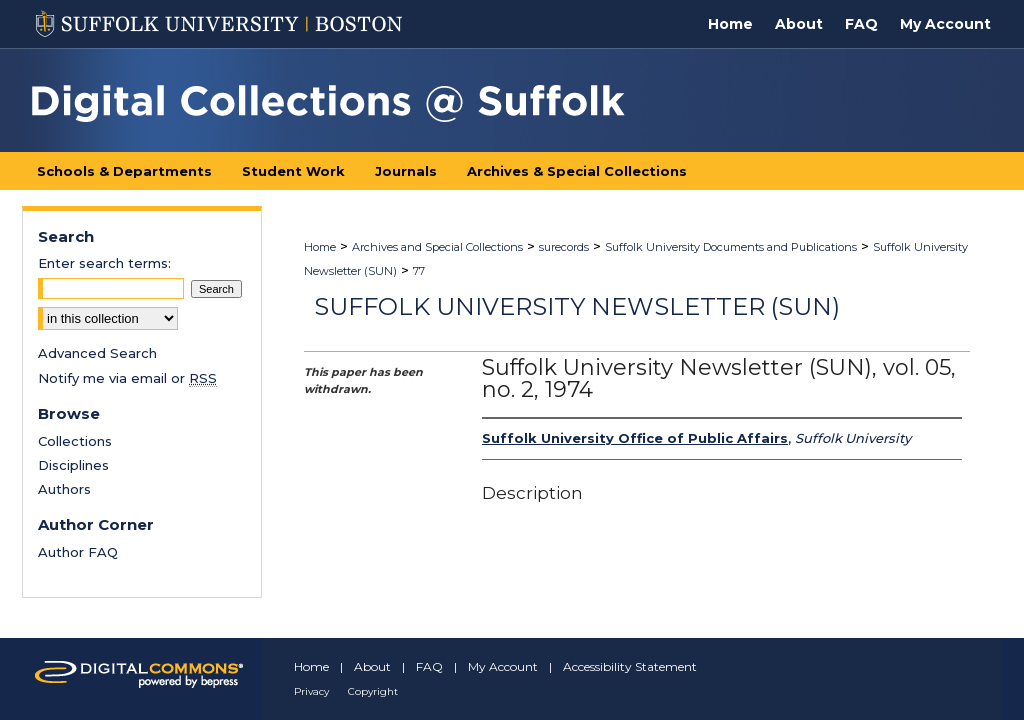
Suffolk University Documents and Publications (731, 247)
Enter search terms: (104, 263)
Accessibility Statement (630, 666)
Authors (64, 489)
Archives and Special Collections (437, 247)
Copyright (373, 691)
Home (320, 247)
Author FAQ (78, 552)
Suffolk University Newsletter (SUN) (577, 306)
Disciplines (73, 465)
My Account (503, 666)
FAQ (429, 666)
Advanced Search (97, 353)
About (372, 666)
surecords (564, 247)
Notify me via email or (127, 378)
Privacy (311, 691)
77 (419, 271)
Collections (75, 441)
